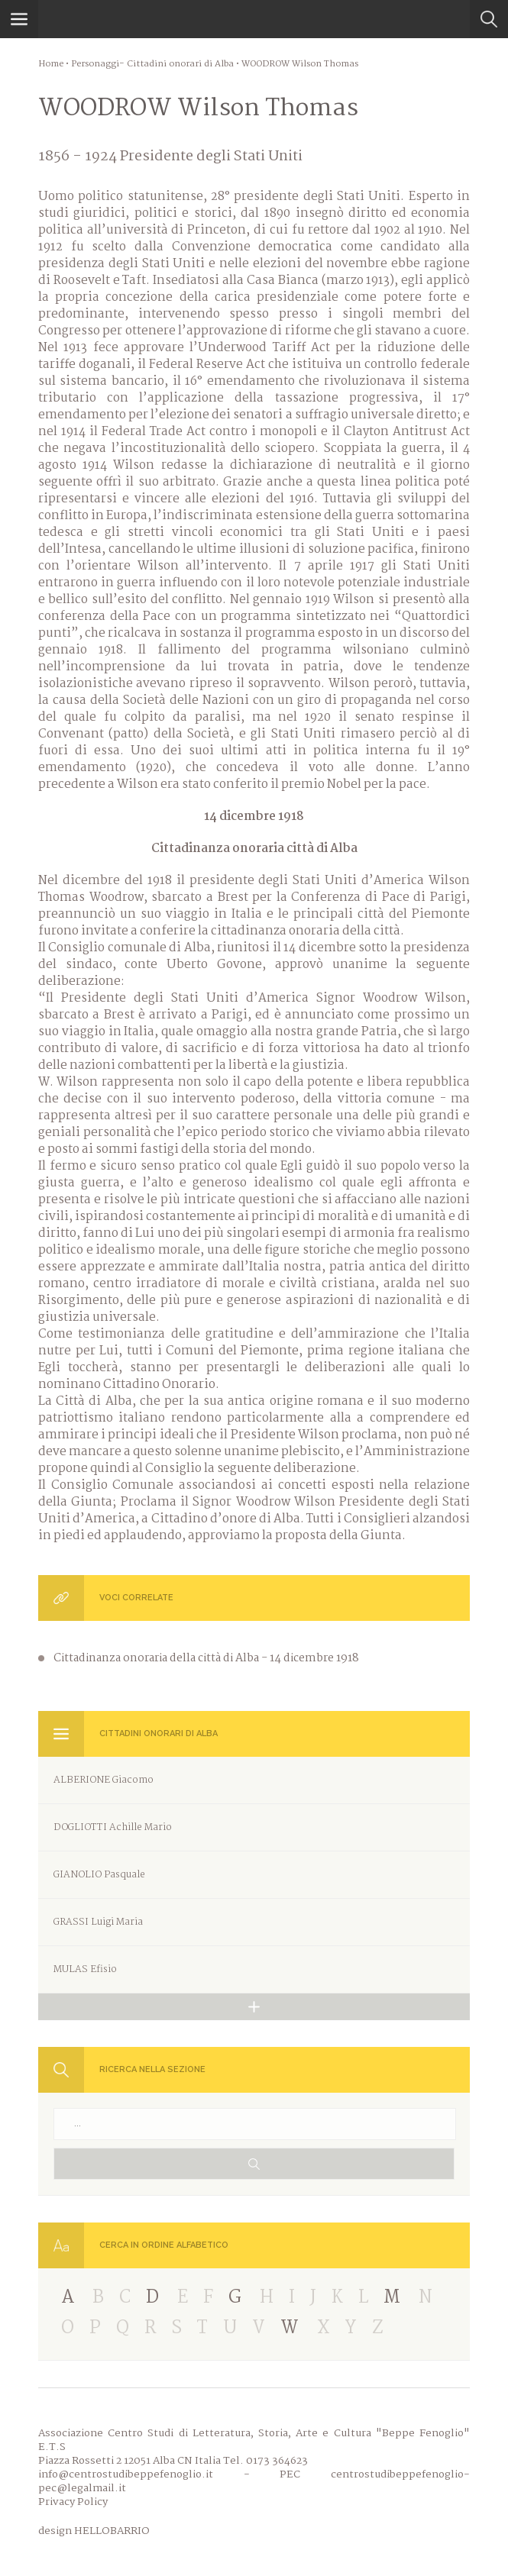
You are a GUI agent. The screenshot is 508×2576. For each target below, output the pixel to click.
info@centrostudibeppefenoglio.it (125, 2474)
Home (50, 64)
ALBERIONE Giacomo (103, 1780)
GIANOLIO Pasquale (99, 1875)
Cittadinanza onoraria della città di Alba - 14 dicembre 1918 (206, 1658)
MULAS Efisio (85, 1969)
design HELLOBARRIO (94, 2531)
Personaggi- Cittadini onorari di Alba (152, 64)
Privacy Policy (73, 2502)
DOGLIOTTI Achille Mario (112, 1827)
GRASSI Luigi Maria (98, 1922)
